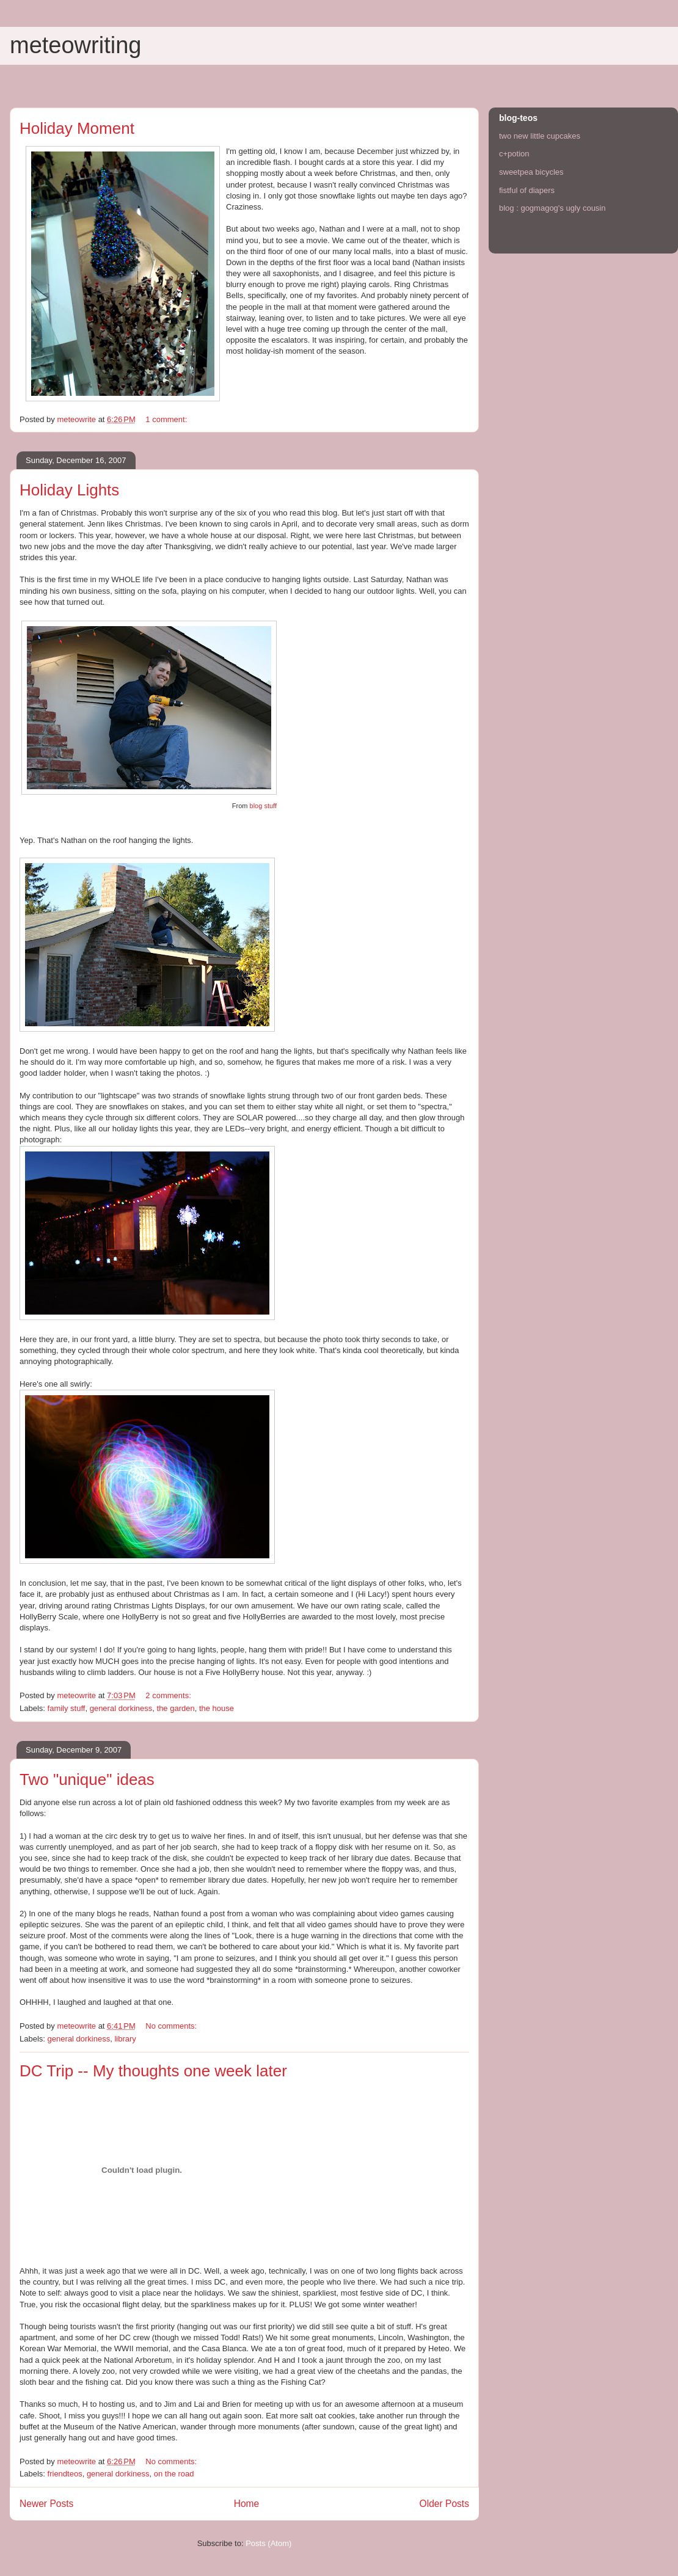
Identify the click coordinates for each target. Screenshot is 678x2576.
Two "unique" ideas (87, 1779)
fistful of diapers (527, 190)
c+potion (514, 153)
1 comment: (167, 419)
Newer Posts (46, 2503)
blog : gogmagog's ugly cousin (552, 208)
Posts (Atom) (268, 2543)
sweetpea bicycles (531, 172)
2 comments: (169, 1695)
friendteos (65, 2473)
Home (247, 2503)
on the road (174, 2473)
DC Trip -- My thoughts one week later (153, 2071)
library (125, 2038)
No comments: (172, 2026)
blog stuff (263, 805)
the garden (176, 1708)
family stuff (67, 1708)
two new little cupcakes (539, 135)
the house (216, 1708)
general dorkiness (121, 1708)
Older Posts (444, 2503)
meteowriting (75, 45)
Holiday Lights (69, 490)
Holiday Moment (77, 128)
